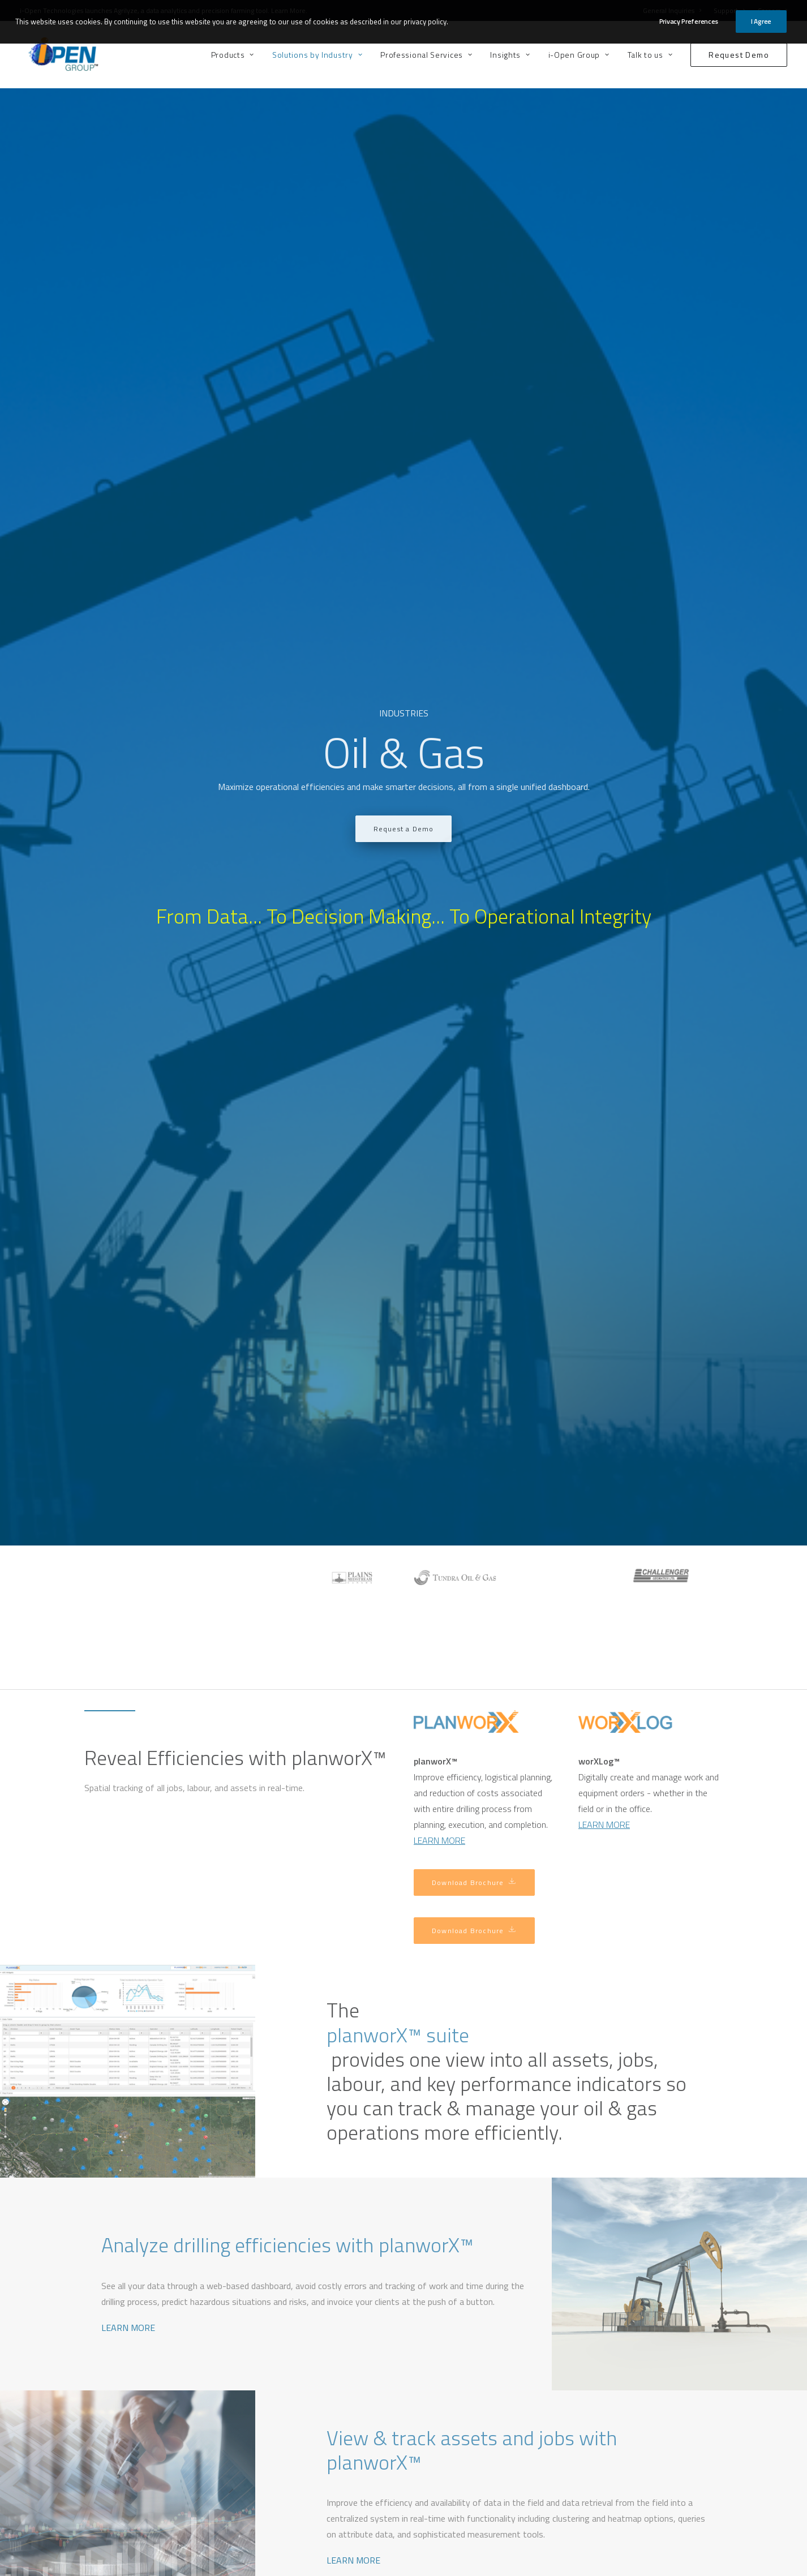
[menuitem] (236, 54)
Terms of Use (434, 2566)
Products (232, 55)
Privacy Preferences (688, 19)
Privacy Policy (484, 2566)
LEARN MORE (128, 1174)
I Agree (761, 19)
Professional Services (426, 55)
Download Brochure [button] (474, 729)
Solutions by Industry (317, 55)
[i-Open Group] (55, 54)
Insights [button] (510, 55)
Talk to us (650, 55)
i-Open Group (578, 55)
